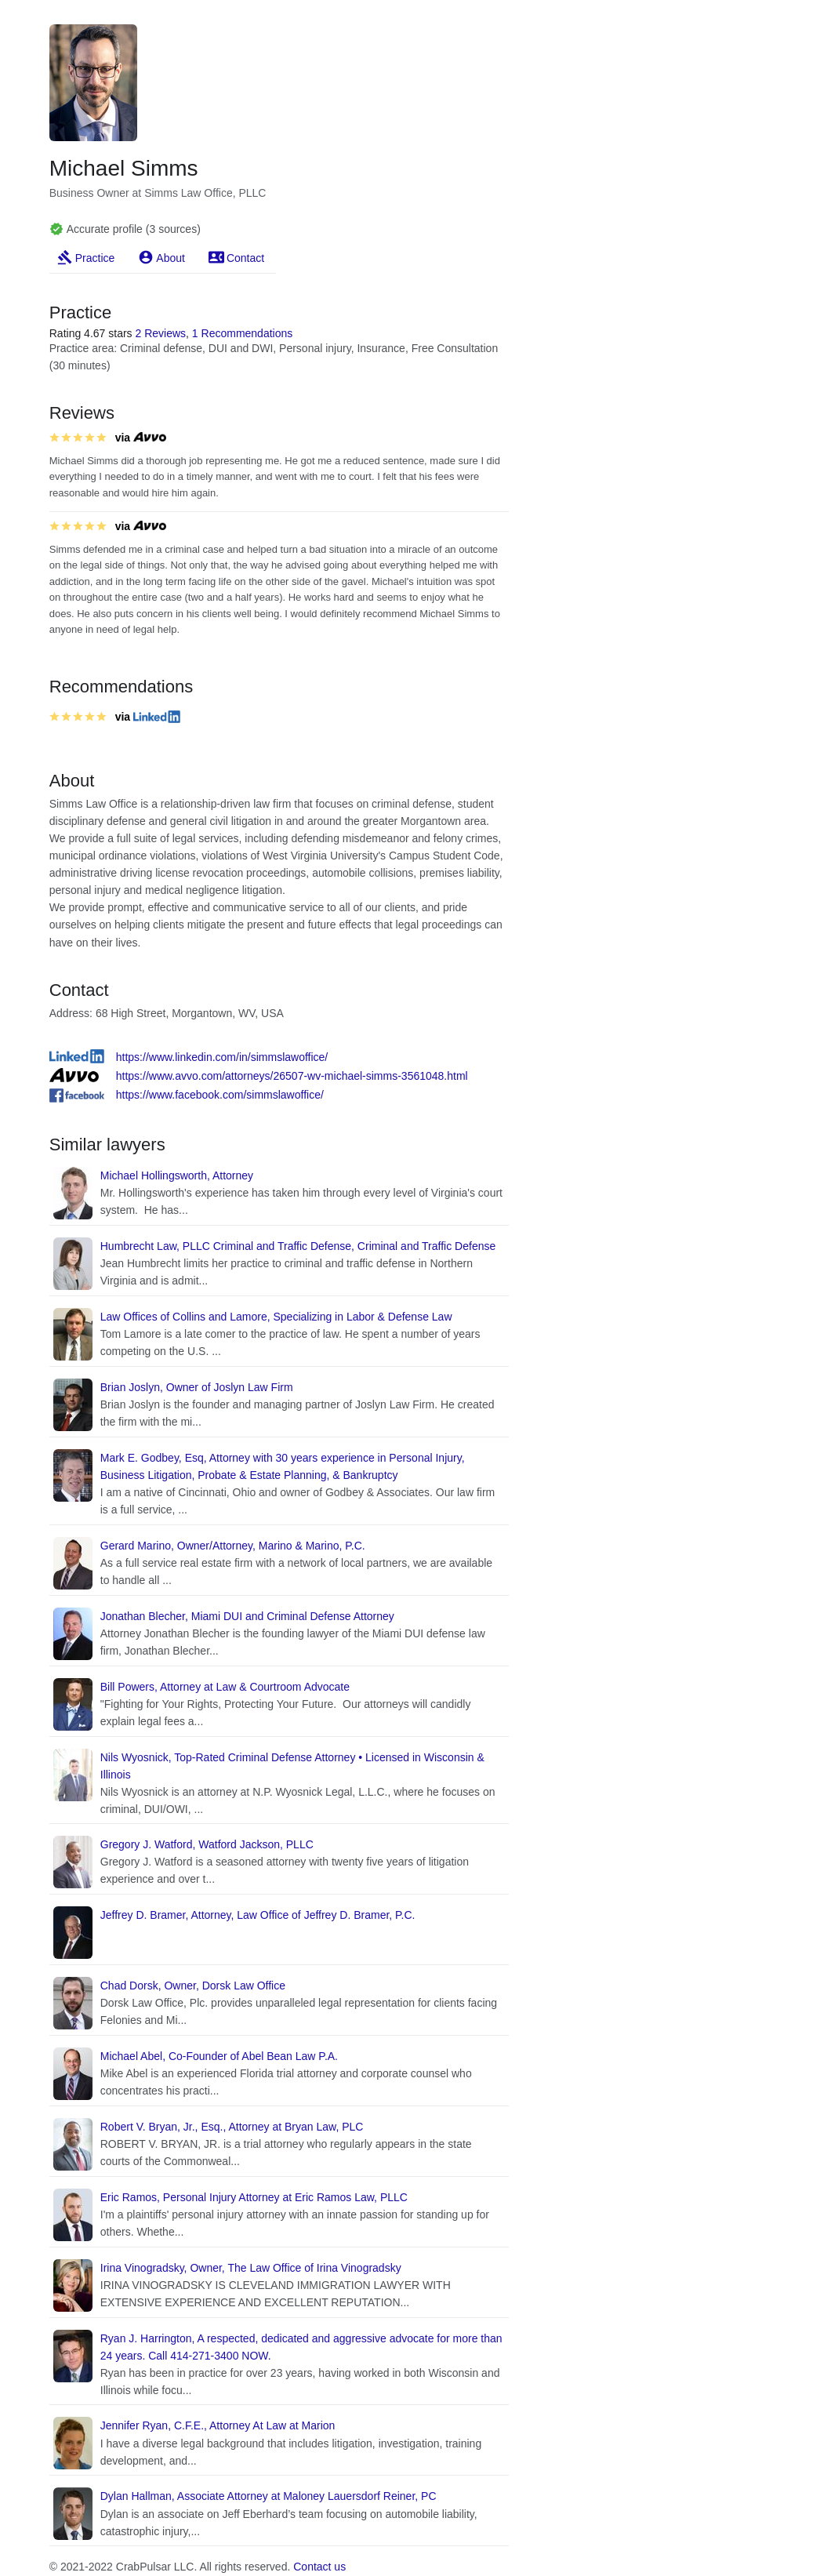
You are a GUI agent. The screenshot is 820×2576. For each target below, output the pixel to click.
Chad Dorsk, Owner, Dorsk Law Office (192, 1985)
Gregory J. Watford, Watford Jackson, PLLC (207, 1844)
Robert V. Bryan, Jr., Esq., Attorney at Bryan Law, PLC (232, 2126)
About (170, 258)
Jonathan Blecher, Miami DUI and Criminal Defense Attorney (247, 1616)
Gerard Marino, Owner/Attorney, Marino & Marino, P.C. (232, 1545)
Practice (95, 258)
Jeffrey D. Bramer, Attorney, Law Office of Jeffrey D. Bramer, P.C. (257, 1915)
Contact (245, 258)
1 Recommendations (242, 333)
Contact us (319, 2566)
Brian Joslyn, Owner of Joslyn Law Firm (196, 1387)
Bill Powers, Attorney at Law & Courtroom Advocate (225, 1686)
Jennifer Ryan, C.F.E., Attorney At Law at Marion (218, 2425)
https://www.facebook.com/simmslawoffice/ (220, 1094)
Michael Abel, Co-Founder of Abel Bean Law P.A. (219, 2056)
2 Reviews (160, 333)
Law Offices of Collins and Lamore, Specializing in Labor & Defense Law (276, 1316)
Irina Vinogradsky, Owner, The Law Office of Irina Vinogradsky (250, 2268)
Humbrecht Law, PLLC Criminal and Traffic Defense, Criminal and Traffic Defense (298, 1246)
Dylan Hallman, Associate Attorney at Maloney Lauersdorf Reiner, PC (268, 2496)
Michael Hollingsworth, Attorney (176, 1175)
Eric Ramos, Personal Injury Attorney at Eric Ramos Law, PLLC (254, 2197)
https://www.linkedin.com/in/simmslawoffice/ (222, 1057)
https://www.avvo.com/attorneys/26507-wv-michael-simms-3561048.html (292, 1076)
